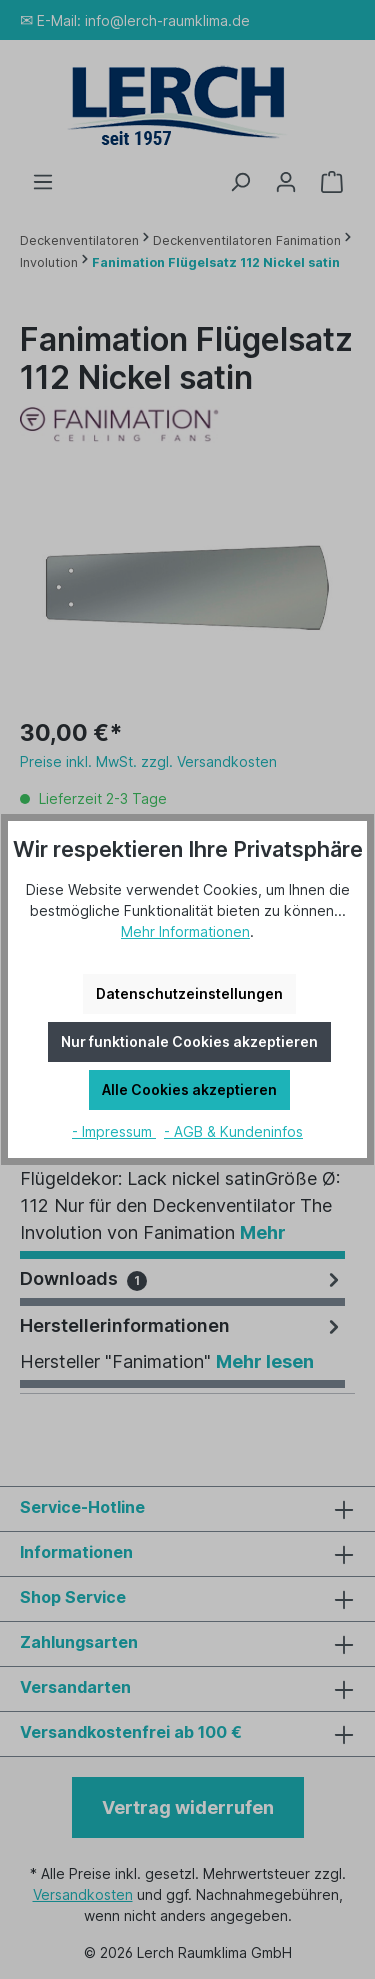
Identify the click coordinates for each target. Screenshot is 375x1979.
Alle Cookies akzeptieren (189, 1089)
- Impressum (114, 1131)
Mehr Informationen (185, 931)
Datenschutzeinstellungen (189, 993)
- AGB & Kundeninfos (233, 1131)
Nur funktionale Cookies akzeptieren (189, 1041)
